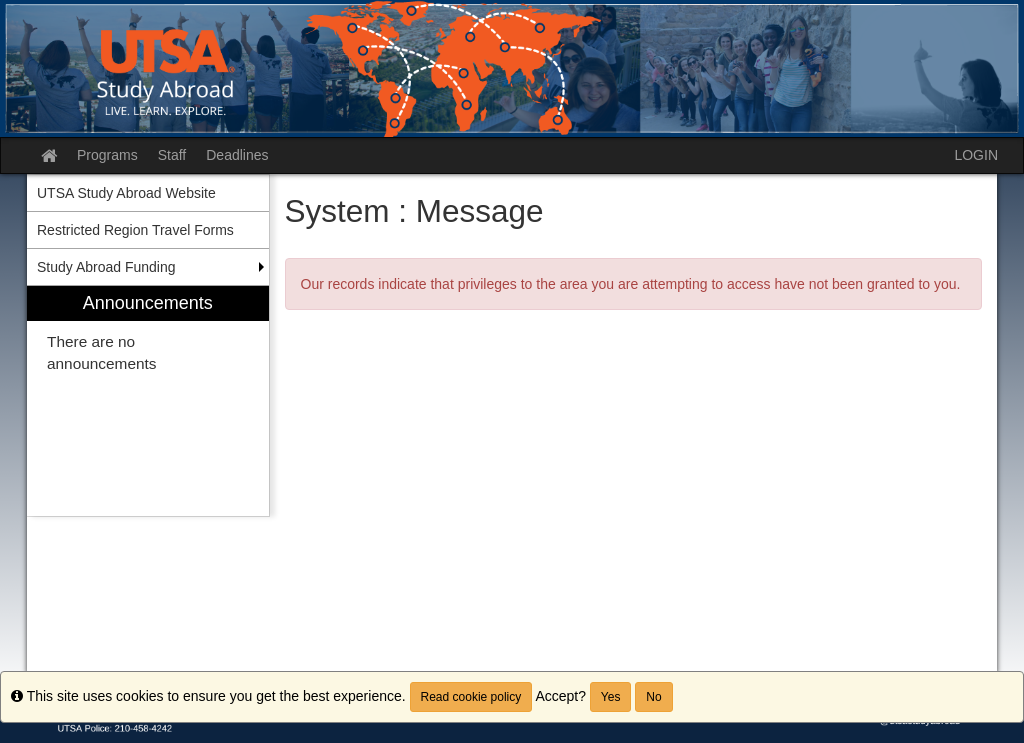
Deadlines (237, 155)
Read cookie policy (471, 697)
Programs (107, 155)
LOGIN (976, 155)
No (653, 697)
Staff (172, 155)
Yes (611, 697)
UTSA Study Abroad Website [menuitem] (126, 193)
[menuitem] (148, 401)
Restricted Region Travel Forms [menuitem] (135, 230)
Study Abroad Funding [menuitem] (106, 267)
